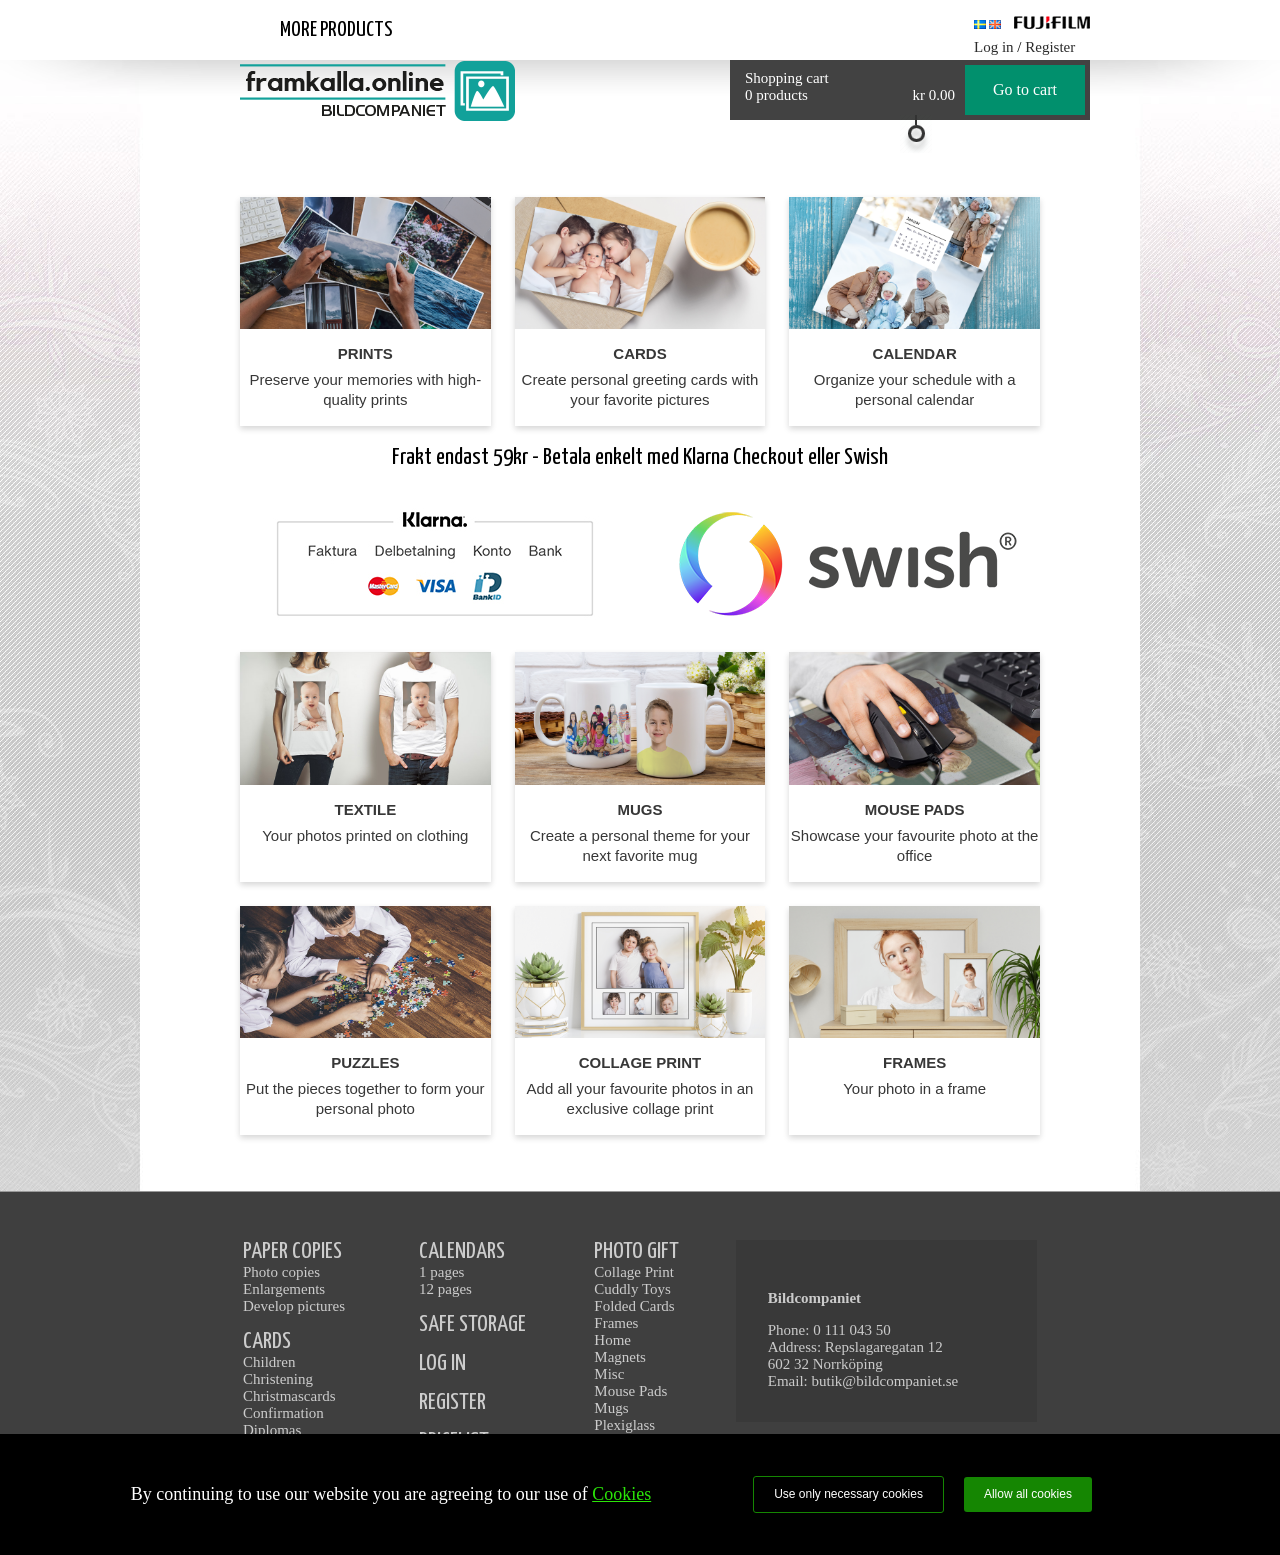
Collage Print (634, 1272)
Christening (278, 1379)
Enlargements (284, 1289)
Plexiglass (624, 1425)
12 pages (445, 1289)
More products (336, 30)
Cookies (621, 1494)
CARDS (267, 1341)
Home (612, 1340)
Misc (609, 1374)
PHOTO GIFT (636, 1251)
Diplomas (272, 1430)
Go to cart (1025, 89)
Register (1050, 47)
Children (269, 1362)
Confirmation (283, 1413)
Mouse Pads (630, 1391)
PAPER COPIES (292, 1251)
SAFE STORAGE (472, 1324)
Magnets (620, 1357)
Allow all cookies (1028, 1494)
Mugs (611, 1408)
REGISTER (452, 1402)
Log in (994, 47)
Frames (616, 1323)
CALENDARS (462, 1251)
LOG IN (442, 1363)
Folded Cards (634, 1306)
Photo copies (281, 1272)
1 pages (441, 1272)
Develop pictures (294, 1306)
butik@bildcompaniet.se (885, 1381)
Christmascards (289, 1396)
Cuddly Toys (632, 1289)
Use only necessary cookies (848, 1494)
